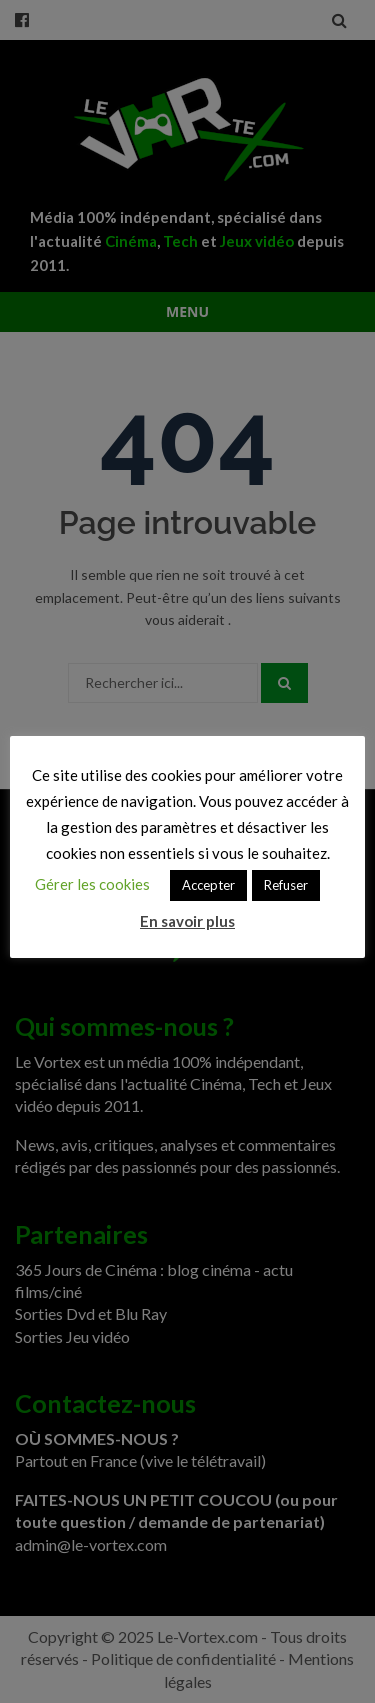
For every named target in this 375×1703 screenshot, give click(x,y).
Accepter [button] (208, 885)
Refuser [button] (286, 885)
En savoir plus (187, 921)
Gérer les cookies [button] (92, 884)
